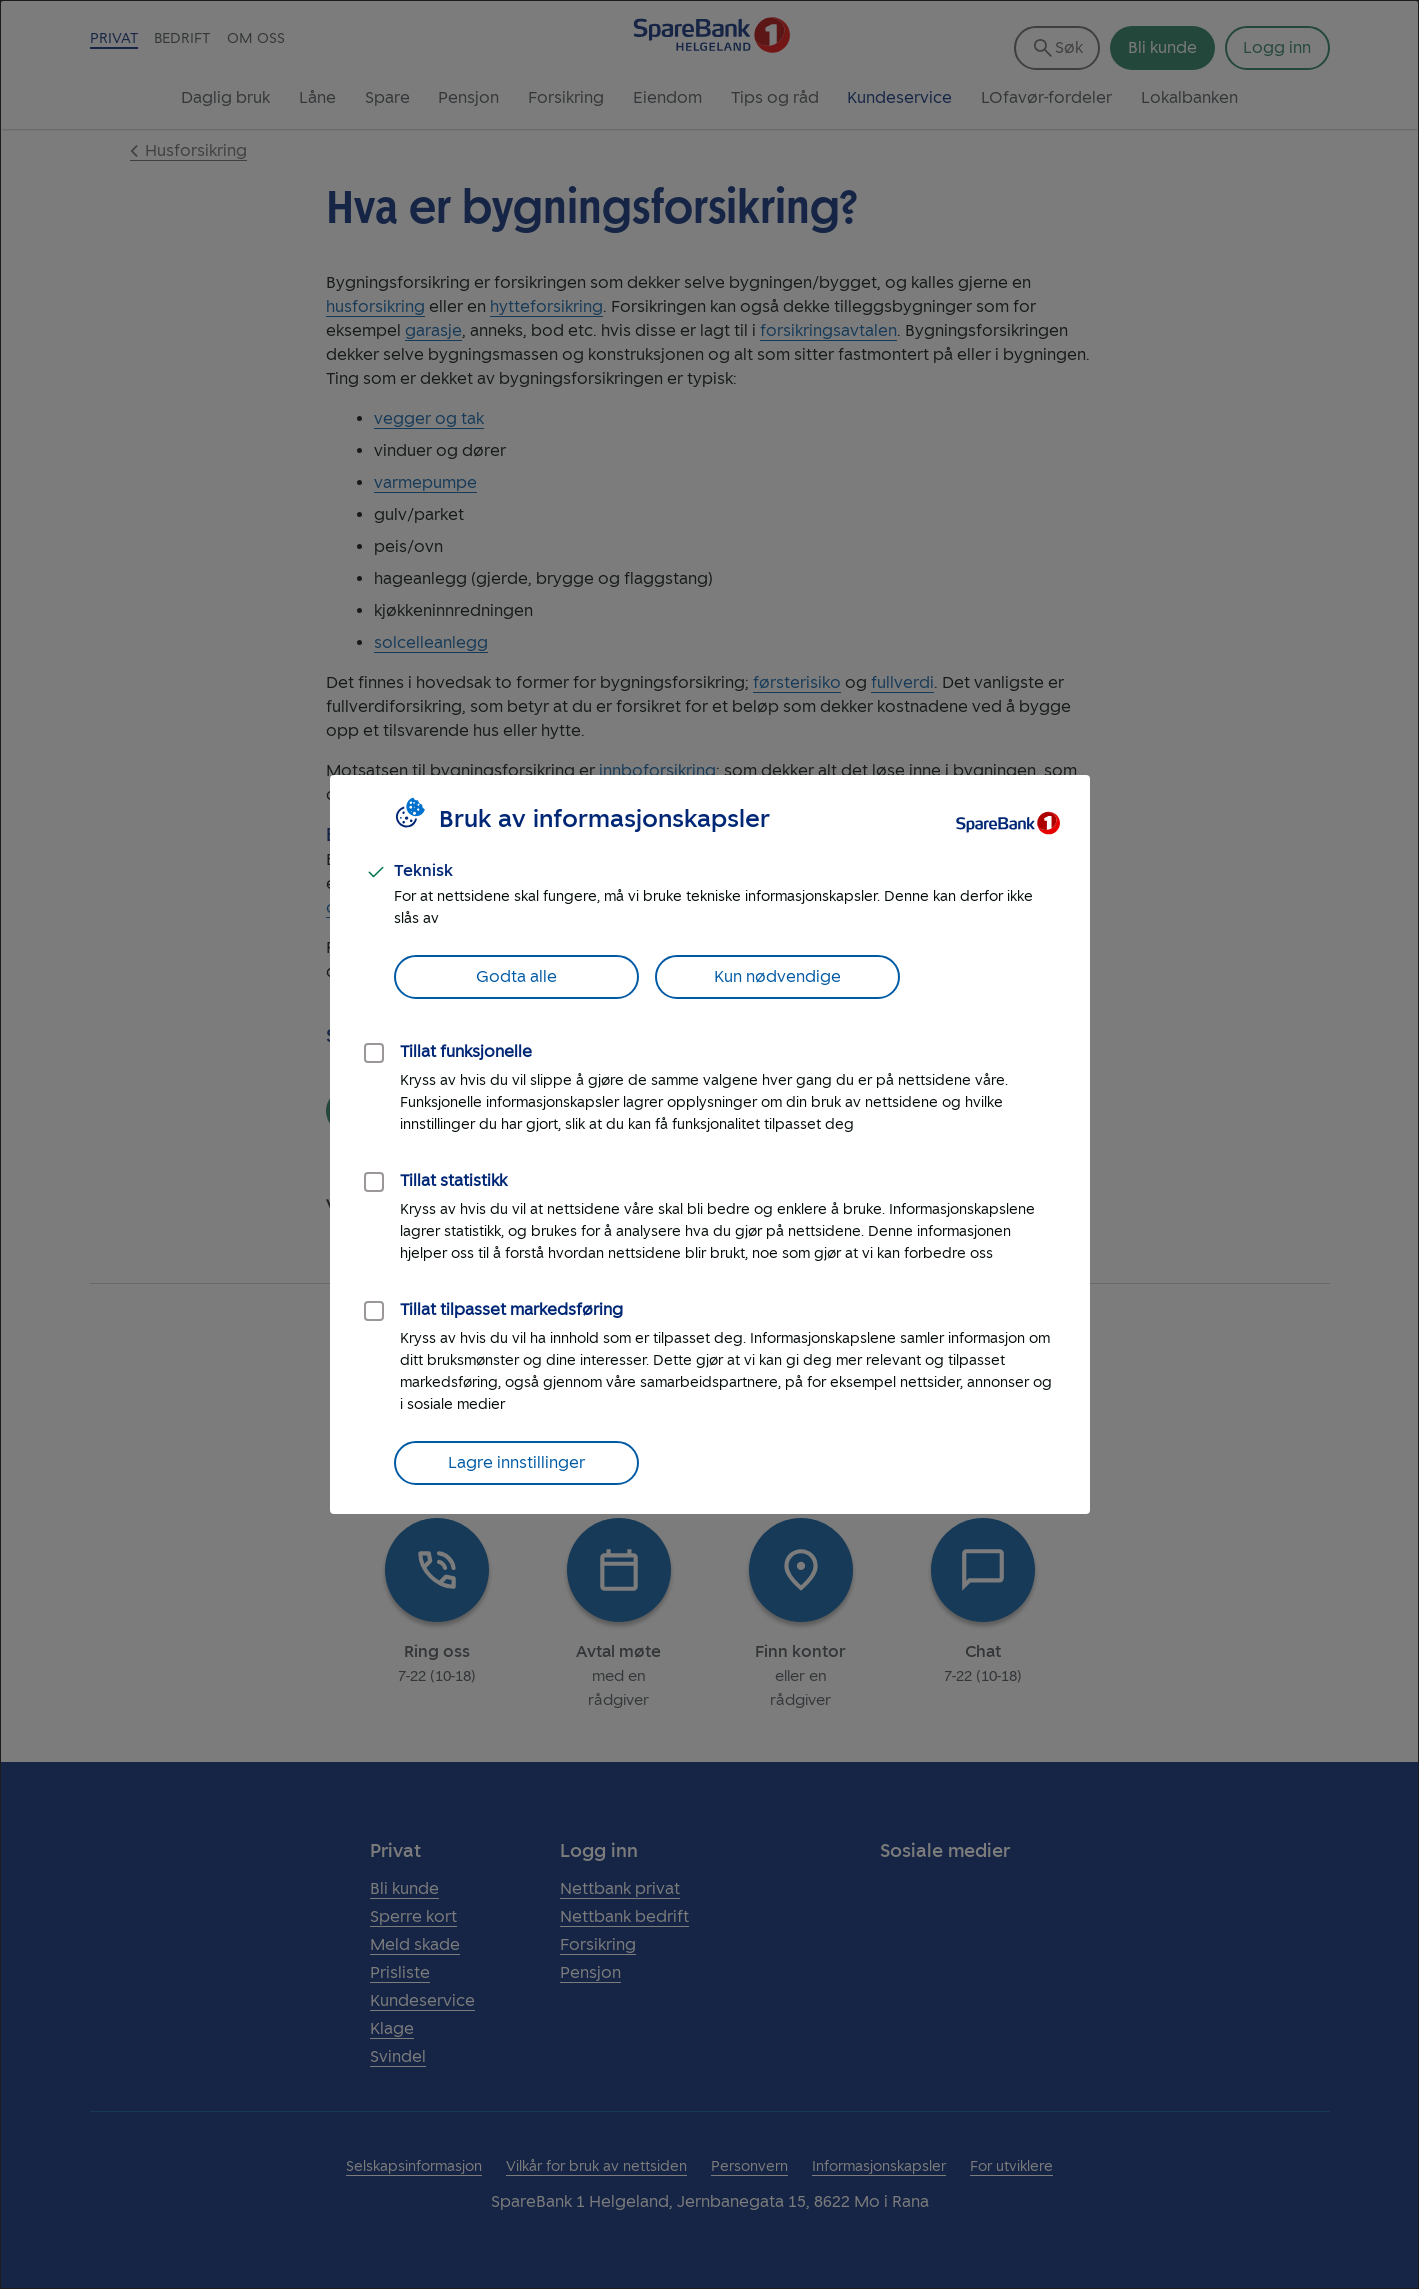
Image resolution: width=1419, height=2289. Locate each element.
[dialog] (709, 1144)
